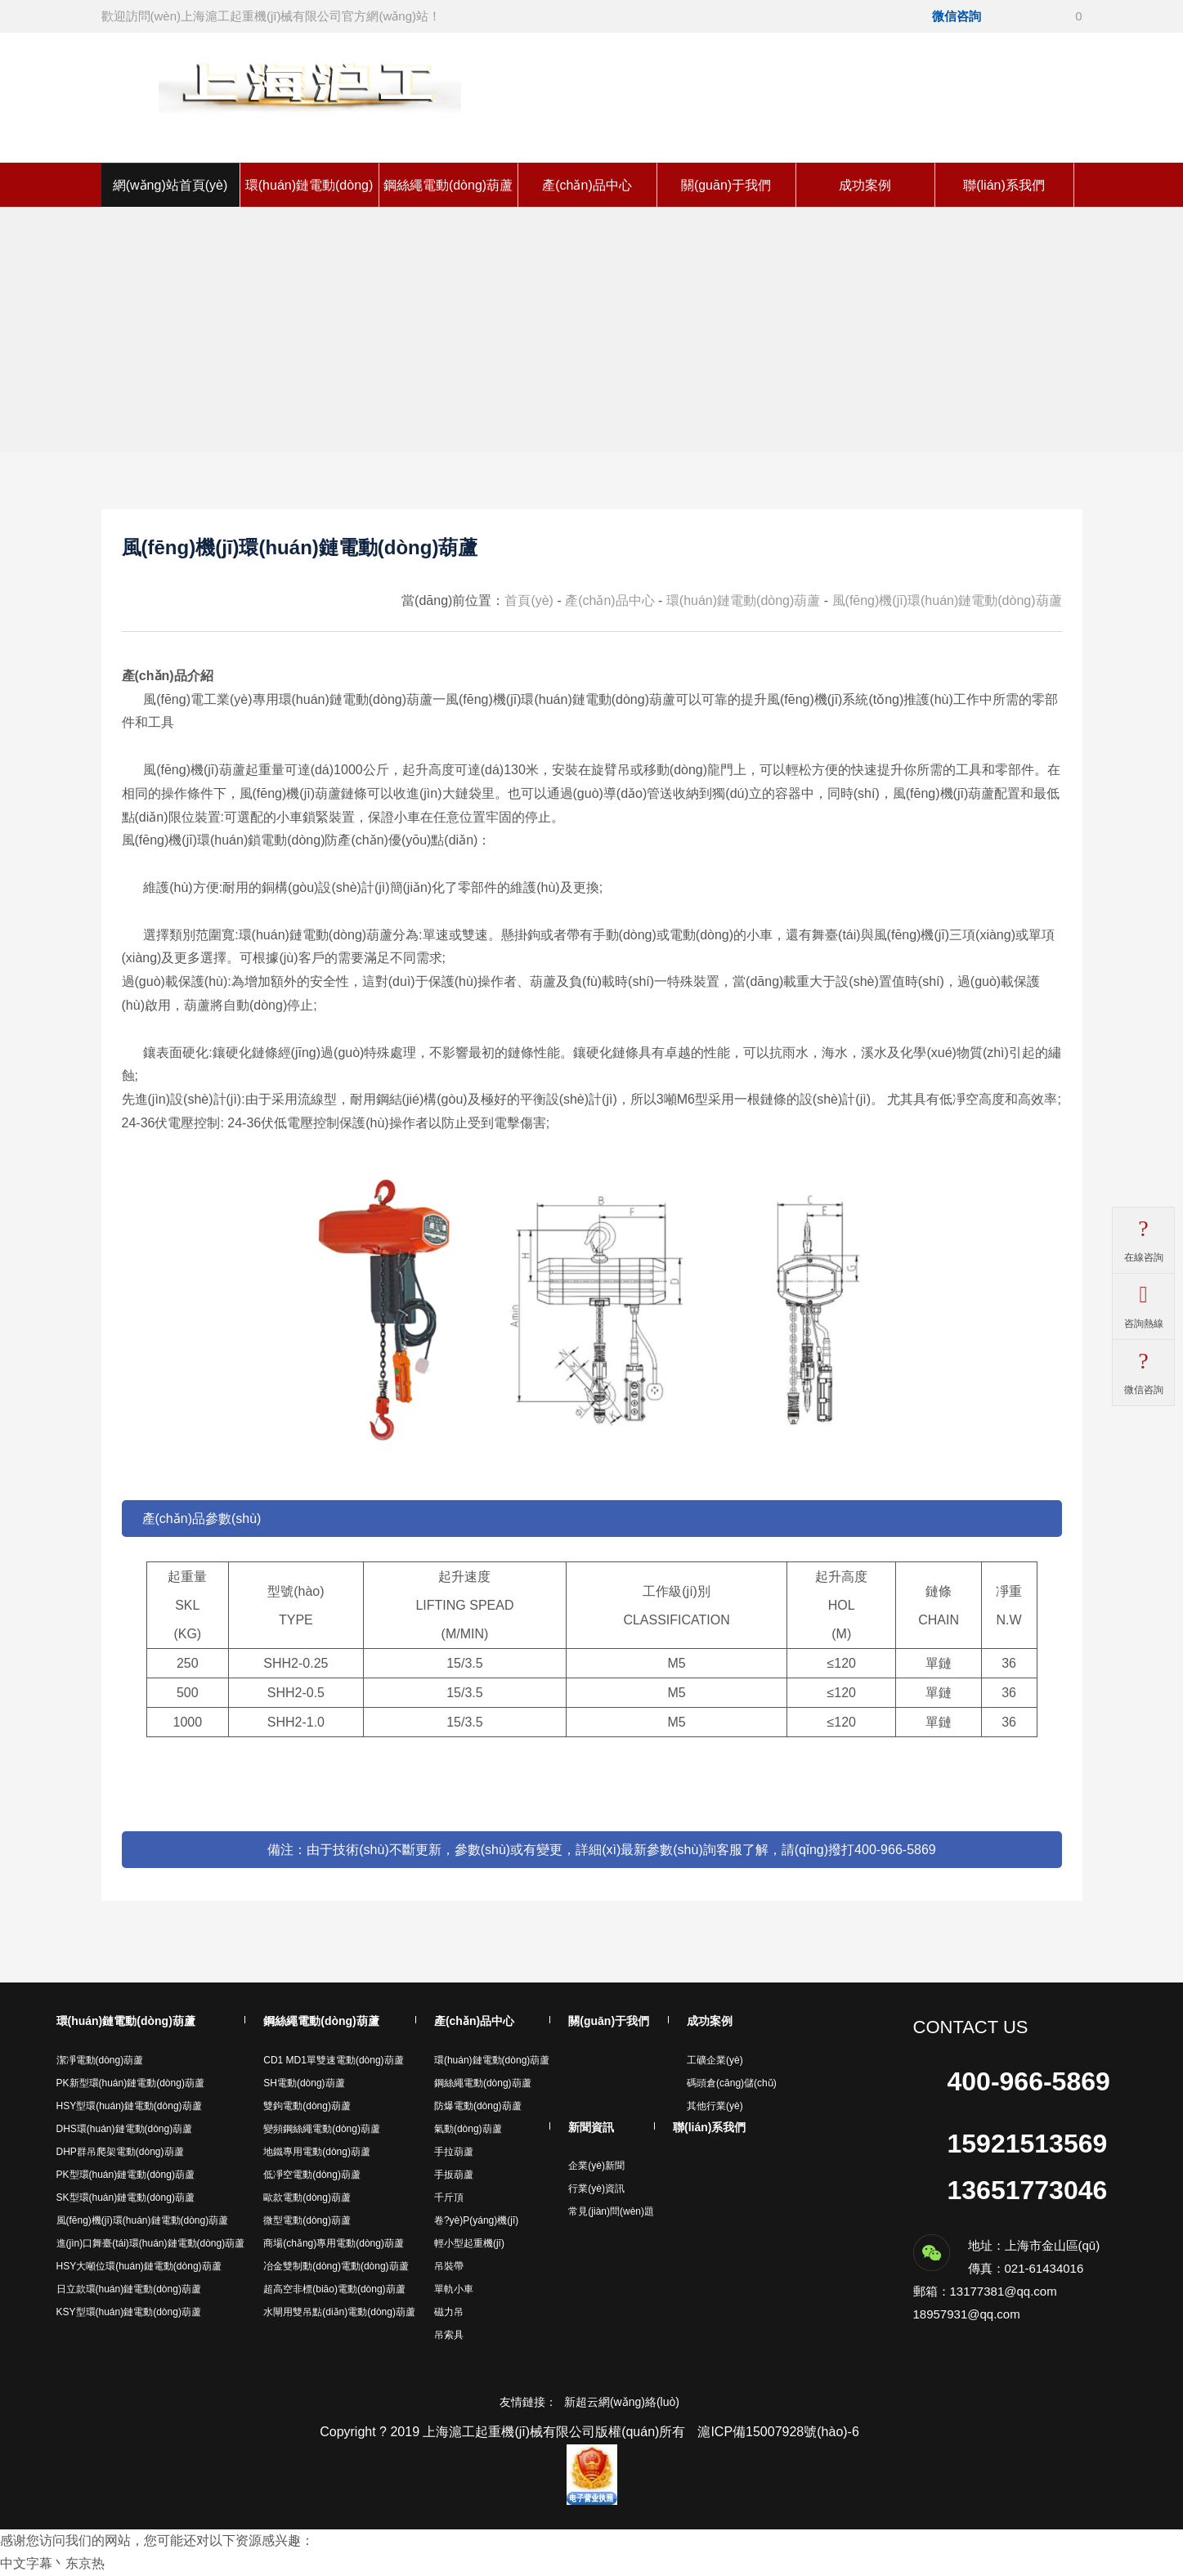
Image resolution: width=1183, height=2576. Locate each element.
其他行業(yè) (715, 2106)
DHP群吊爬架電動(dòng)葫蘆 (120, 2151)
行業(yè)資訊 (596, 2188)
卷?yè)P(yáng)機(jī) (476, 2220)
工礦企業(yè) (715, 2060)
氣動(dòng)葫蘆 (468, 2129)
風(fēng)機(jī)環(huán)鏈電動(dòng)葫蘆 (947, 600)
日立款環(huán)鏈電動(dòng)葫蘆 (128, 2289)
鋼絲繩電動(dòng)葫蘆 (448, 185)
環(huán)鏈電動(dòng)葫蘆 (743, 600)
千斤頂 (449, 2197)
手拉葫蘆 (453, 2151)
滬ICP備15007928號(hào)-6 (777, 2432)
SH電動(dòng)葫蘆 (303, 2083)
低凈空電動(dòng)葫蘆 (312, 2174)
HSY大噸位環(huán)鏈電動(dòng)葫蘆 (139, 2266)
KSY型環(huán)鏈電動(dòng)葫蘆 (128, 2312)
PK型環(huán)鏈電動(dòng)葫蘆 (125, 2174)
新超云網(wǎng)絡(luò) (621, 2401)
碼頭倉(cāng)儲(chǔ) (732, 2083)
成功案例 (865, 185)
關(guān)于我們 (726, 185)
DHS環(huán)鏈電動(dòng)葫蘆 (124, 2129)
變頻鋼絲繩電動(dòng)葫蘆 (321, 2129)
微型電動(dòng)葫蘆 (307, 2220)
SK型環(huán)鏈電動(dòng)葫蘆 (125, 2197)
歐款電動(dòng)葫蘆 (307, 2197)
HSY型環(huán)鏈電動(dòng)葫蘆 (129, 2106)
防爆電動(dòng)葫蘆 (478, 2106)
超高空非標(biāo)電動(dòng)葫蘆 (334, 2289)
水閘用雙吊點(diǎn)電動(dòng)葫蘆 (339, 2312)
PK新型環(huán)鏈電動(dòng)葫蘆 (130, 2083)
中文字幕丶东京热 (52, 2563)
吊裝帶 (449, 2266)
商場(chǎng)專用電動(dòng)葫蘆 (333, 2243)
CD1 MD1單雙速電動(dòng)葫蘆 (333, 2060)
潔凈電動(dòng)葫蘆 (100, 2060)
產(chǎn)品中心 (586, 185)
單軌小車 (453, 2289)
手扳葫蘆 (453, 2174)
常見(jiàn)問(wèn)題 (611, 2211)
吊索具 (449, 2335)
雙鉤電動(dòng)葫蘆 (307, 2106)
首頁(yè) (528, 600)
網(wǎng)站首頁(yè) (170, 185)
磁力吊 (449, 2312)
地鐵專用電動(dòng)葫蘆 (316, 2151)
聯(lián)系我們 (1004, 185)
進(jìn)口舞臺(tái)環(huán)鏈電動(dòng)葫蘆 (150, 2243)
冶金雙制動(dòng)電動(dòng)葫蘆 (335, 2266)
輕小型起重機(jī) (469, 2243)
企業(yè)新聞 (596, 2165)
